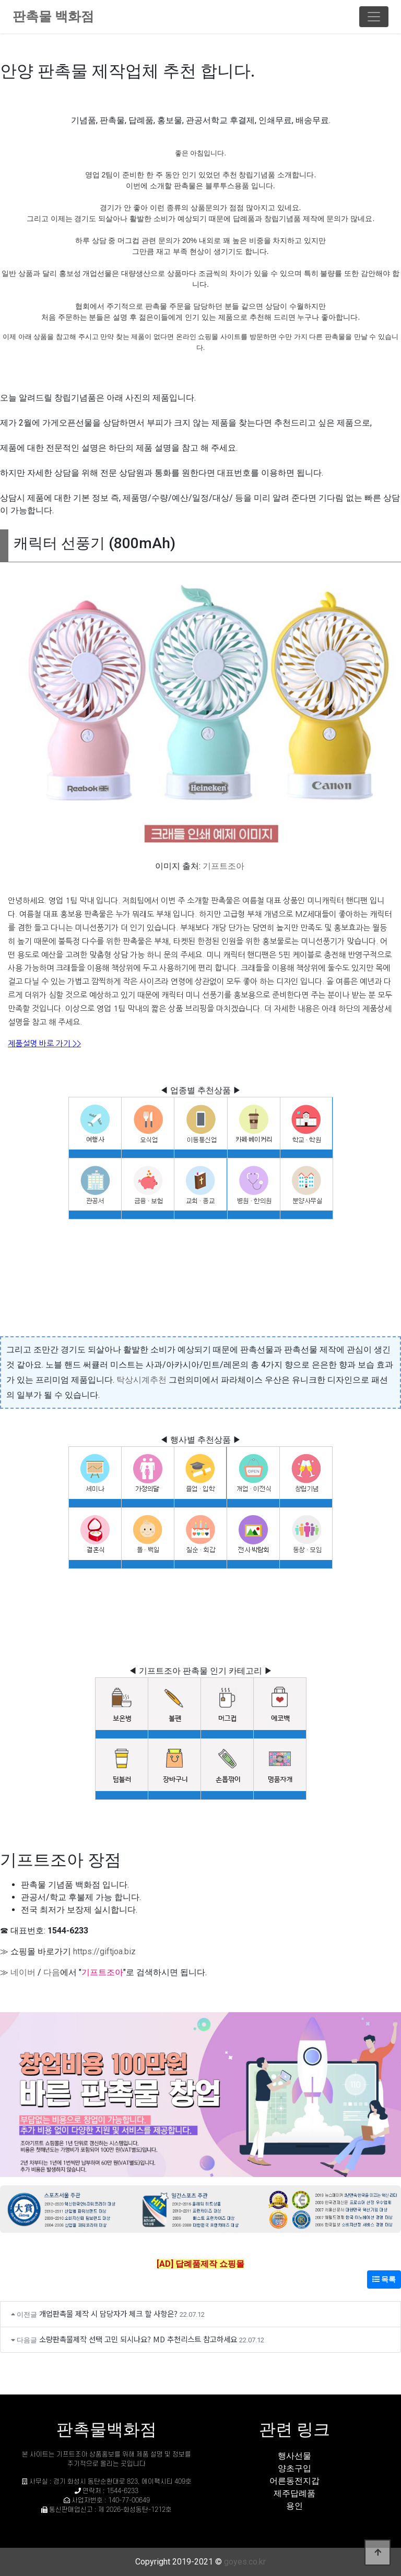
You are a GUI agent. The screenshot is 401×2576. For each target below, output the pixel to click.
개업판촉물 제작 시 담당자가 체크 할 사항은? (108, 2313)
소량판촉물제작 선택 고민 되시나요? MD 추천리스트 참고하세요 (138, 2338)
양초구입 (294, 2468)
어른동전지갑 (294, 2481)
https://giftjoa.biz (104, 1951)
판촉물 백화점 (53, 16)
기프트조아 (223, 866)
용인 (294, 2506)
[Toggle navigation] (373, 16)
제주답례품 (294, 2493)
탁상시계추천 (141, 1380)
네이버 (23, 1972)
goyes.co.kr (245, 2562)
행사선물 (294, 2456)
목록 (384, 2279)
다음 (51, 1972)
